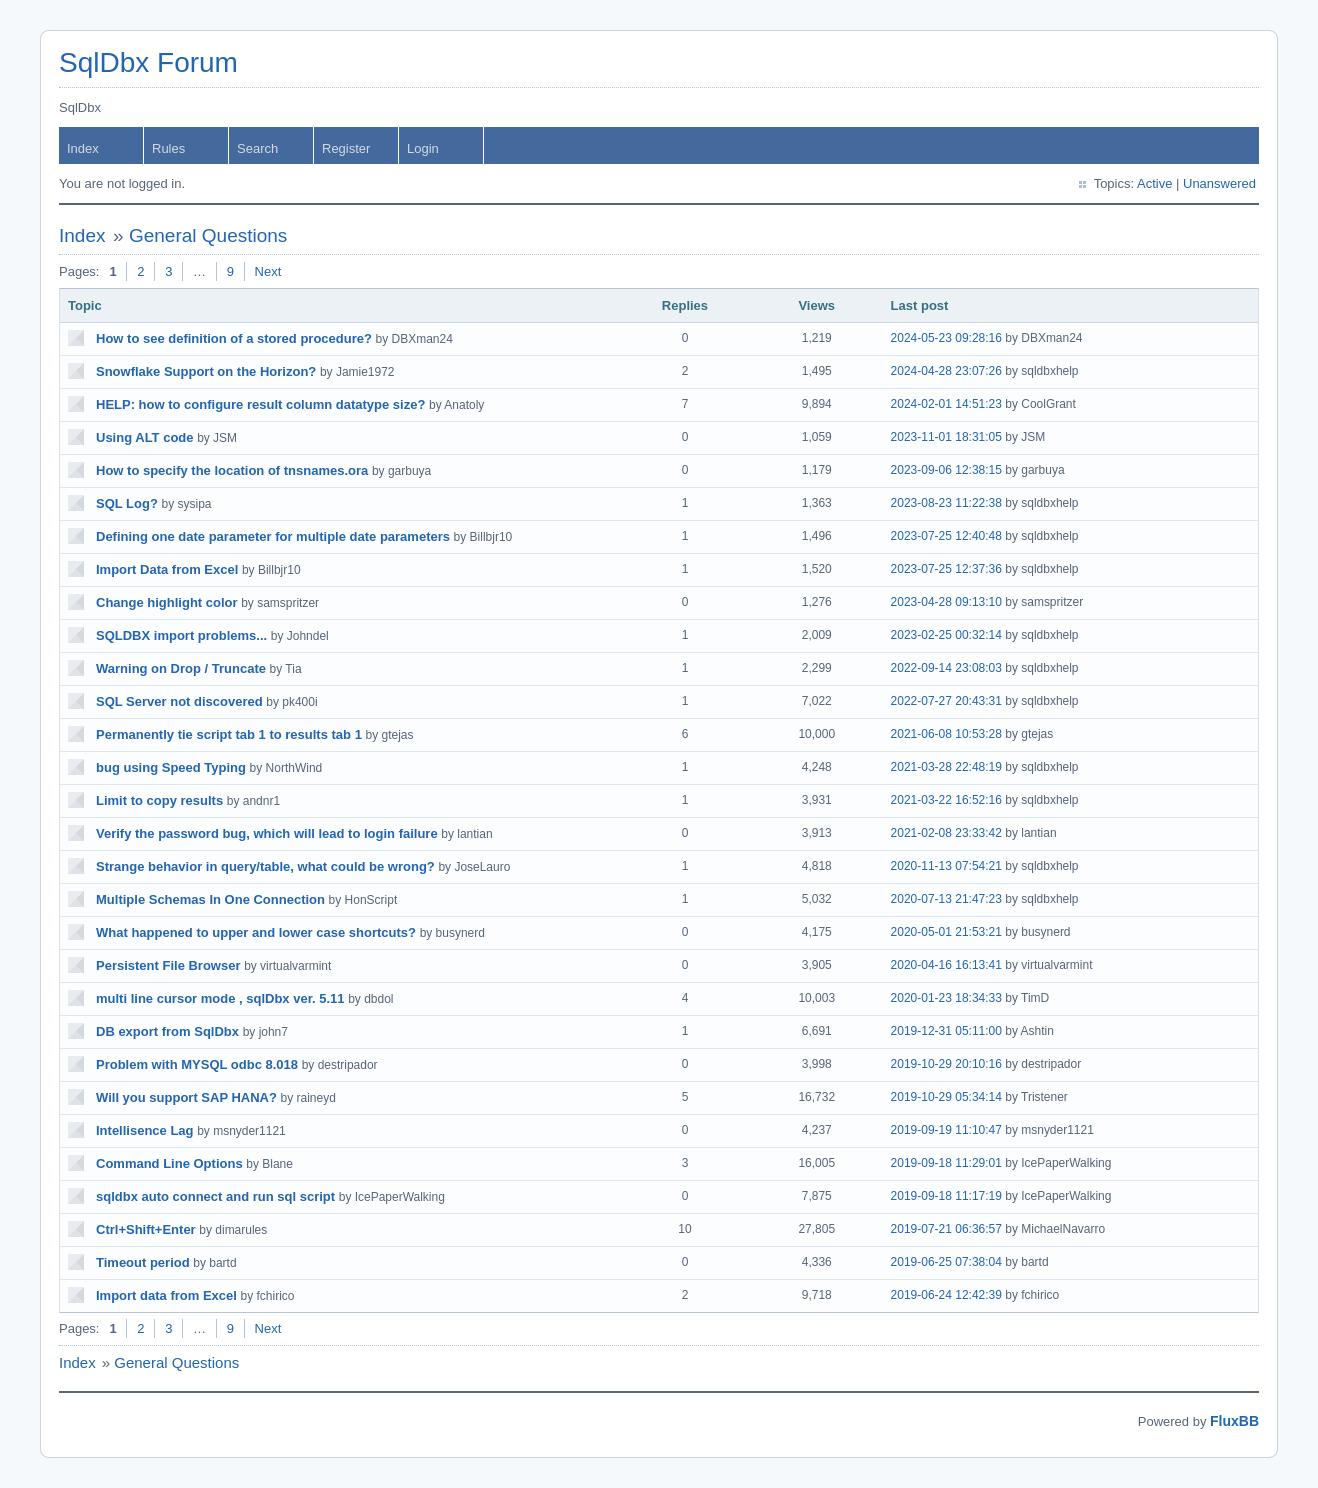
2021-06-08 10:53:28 (946, 734)
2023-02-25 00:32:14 (946, 635)
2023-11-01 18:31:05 (946, 437)
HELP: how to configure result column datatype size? (260, 404)
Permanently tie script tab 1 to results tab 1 (229, 734)
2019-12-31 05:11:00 (946, 1031)
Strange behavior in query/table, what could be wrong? (265, 866)
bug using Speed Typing (171, 767)
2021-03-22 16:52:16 (946, 800)
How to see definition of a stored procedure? (234, 338)
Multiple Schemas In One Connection (210, 899)
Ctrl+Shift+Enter (146, 1229)
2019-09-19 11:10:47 (946, 1130)
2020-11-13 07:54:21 (946, 866)
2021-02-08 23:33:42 (946, 833)
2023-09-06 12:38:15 (946, 470)
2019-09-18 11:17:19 (946, 1196)
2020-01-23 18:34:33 (946, 998)
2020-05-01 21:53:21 (946, 932)
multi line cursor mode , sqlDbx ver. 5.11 (220, 998)
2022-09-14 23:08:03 (946, 668)
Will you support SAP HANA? (186, 1097)
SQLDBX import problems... (181, 635)
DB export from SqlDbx (167, 1031)
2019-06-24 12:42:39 (946, 1295)
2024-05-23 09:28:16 (946, 338)
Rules (168, 148)
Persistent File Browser (168, 965)
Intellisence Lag (145, 1130)
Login (423, 148)
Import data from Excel (166, 1295)
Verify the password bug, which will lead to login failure (267, 833)
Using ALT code (145, 437)
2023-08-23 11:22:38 (946, 503)
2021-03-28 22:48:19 (946, 767)
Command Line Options (169, 1163)
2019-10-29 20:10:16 (946, 1064)
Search (257, 148)
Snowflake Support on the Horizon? (206, 371)
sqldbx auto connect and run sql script (215, 1196)
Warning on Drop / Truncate (181, 668)
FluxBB (1234, 1421)
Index (83, 148)
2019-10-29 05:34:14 (946, 1097)
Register (346, 148)
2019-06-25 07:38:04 (946, 1262)
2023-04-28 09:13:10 (946, 602)
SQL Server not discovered (179, 701)
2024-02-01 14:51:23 (946, 404)
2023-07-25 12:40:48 (946, 536)
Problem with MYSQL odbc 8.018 (197, 1064)
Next (268, 271)
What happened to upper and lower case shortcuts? (256, 932)
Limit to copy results (159, 800)
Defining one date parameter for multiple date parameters (273, 536)
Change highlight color (167, 602)
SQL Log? (127, 503)
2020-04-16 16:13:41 (946, 965)
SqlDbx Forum (148, 62)
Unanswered (1219, 183)
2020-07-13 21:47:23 (946, 899)
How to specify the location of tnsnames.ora (232, 470)
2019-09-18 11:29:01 (946, 1163)
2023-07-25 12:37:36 (946, 569)
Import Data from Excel (167, 569)
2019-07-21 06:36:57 (946, 1229)
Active (1154, 183)
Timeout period (143, 1262)
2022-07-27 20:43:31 (946, 701)
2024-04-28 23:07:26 (946, 371)
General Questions (208, 235)
